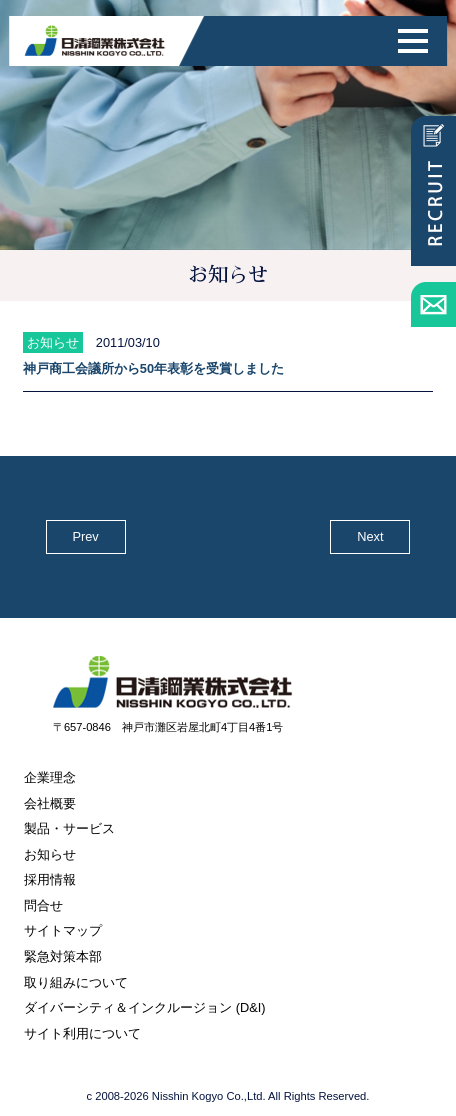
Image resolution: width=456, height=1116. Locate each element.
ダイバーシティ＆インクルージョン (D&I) (144, 1007)
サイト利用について (82, 1033)
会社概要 (50, 803)
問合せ (43, 905)
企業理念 (50, 777)
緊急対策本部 (63, 956)
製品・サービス (69, 828)
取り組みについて (76, 982)
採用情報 (50, 879)
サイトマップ (63, 930)
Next (370, 536)
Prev (85, 536)
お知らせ (50, 854)
